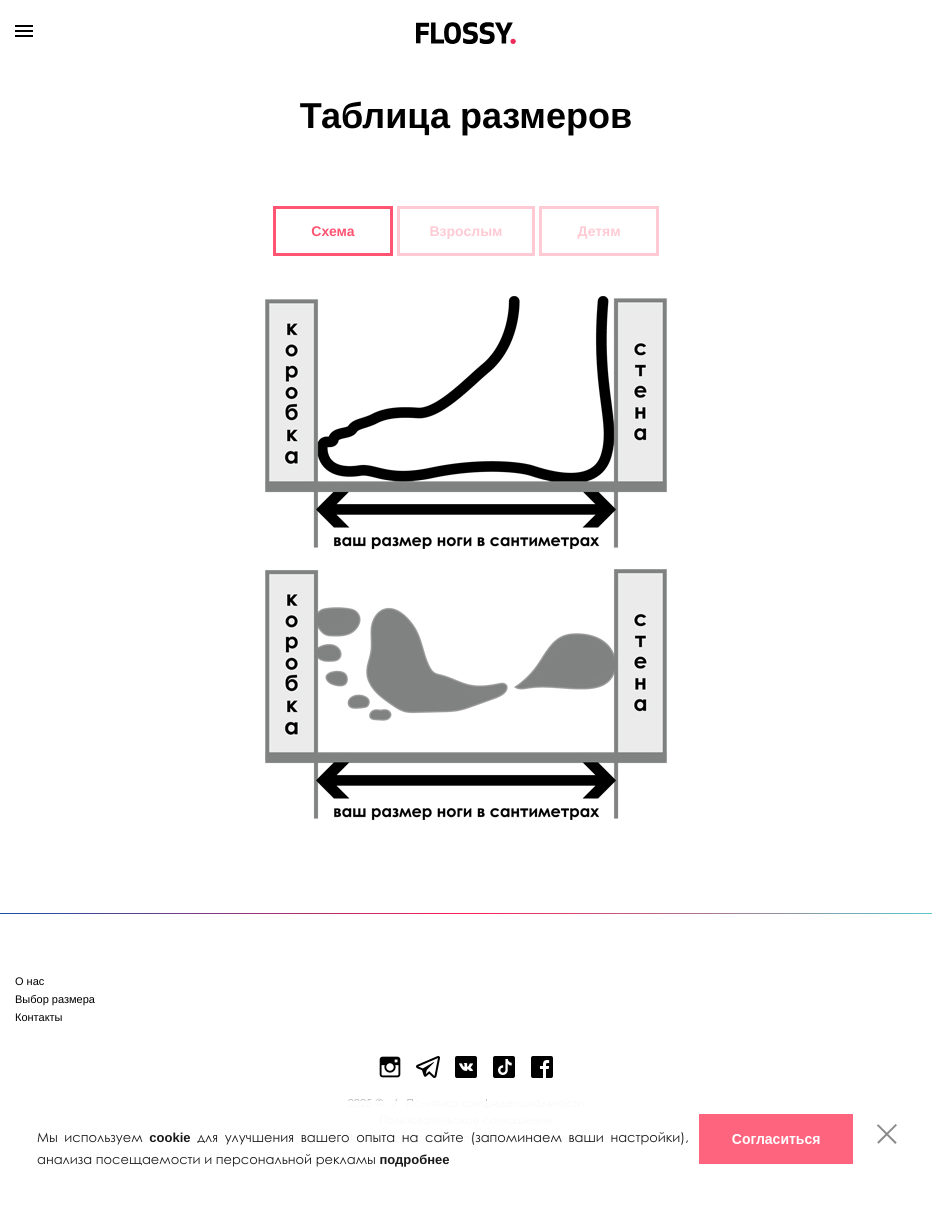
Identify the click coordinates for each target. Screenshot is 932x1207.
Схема (332, 231)
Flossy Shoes (466, 28)
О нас (29, 982)
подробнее (414, 1159)
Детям (599, 231)
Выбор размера (55, 1000)
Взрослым (466, 231)
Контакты (39, 1018)
